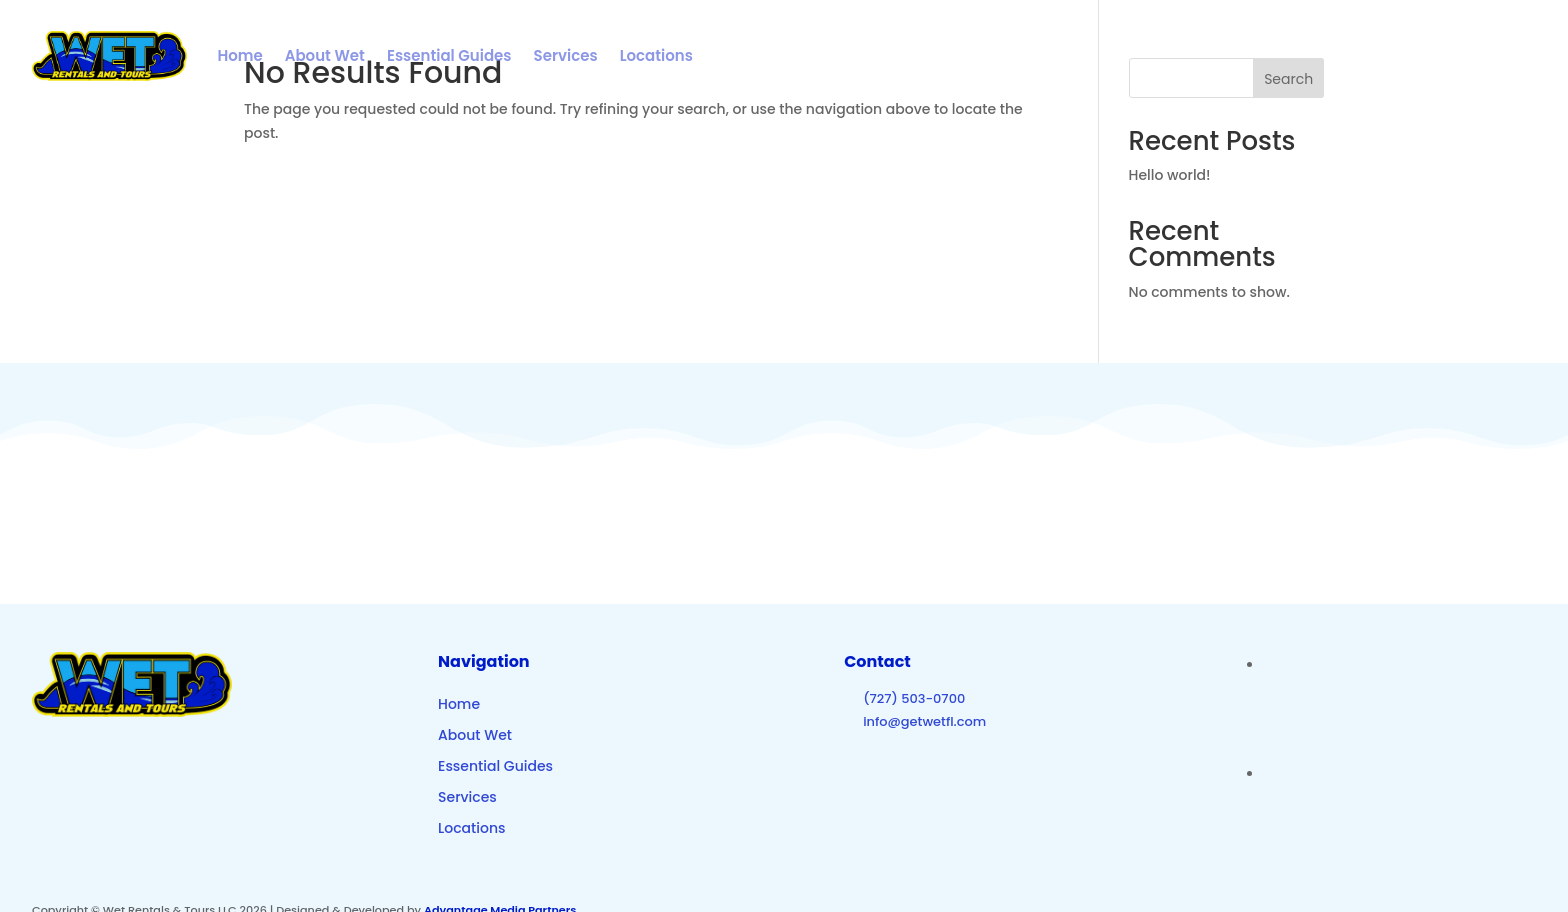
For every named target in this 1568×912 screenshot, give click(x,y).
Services (566, 55)
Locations (656, 55)
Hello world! (1170, 175)
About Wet (325, 55)
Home (239, 55)
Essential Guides (449, 55)
